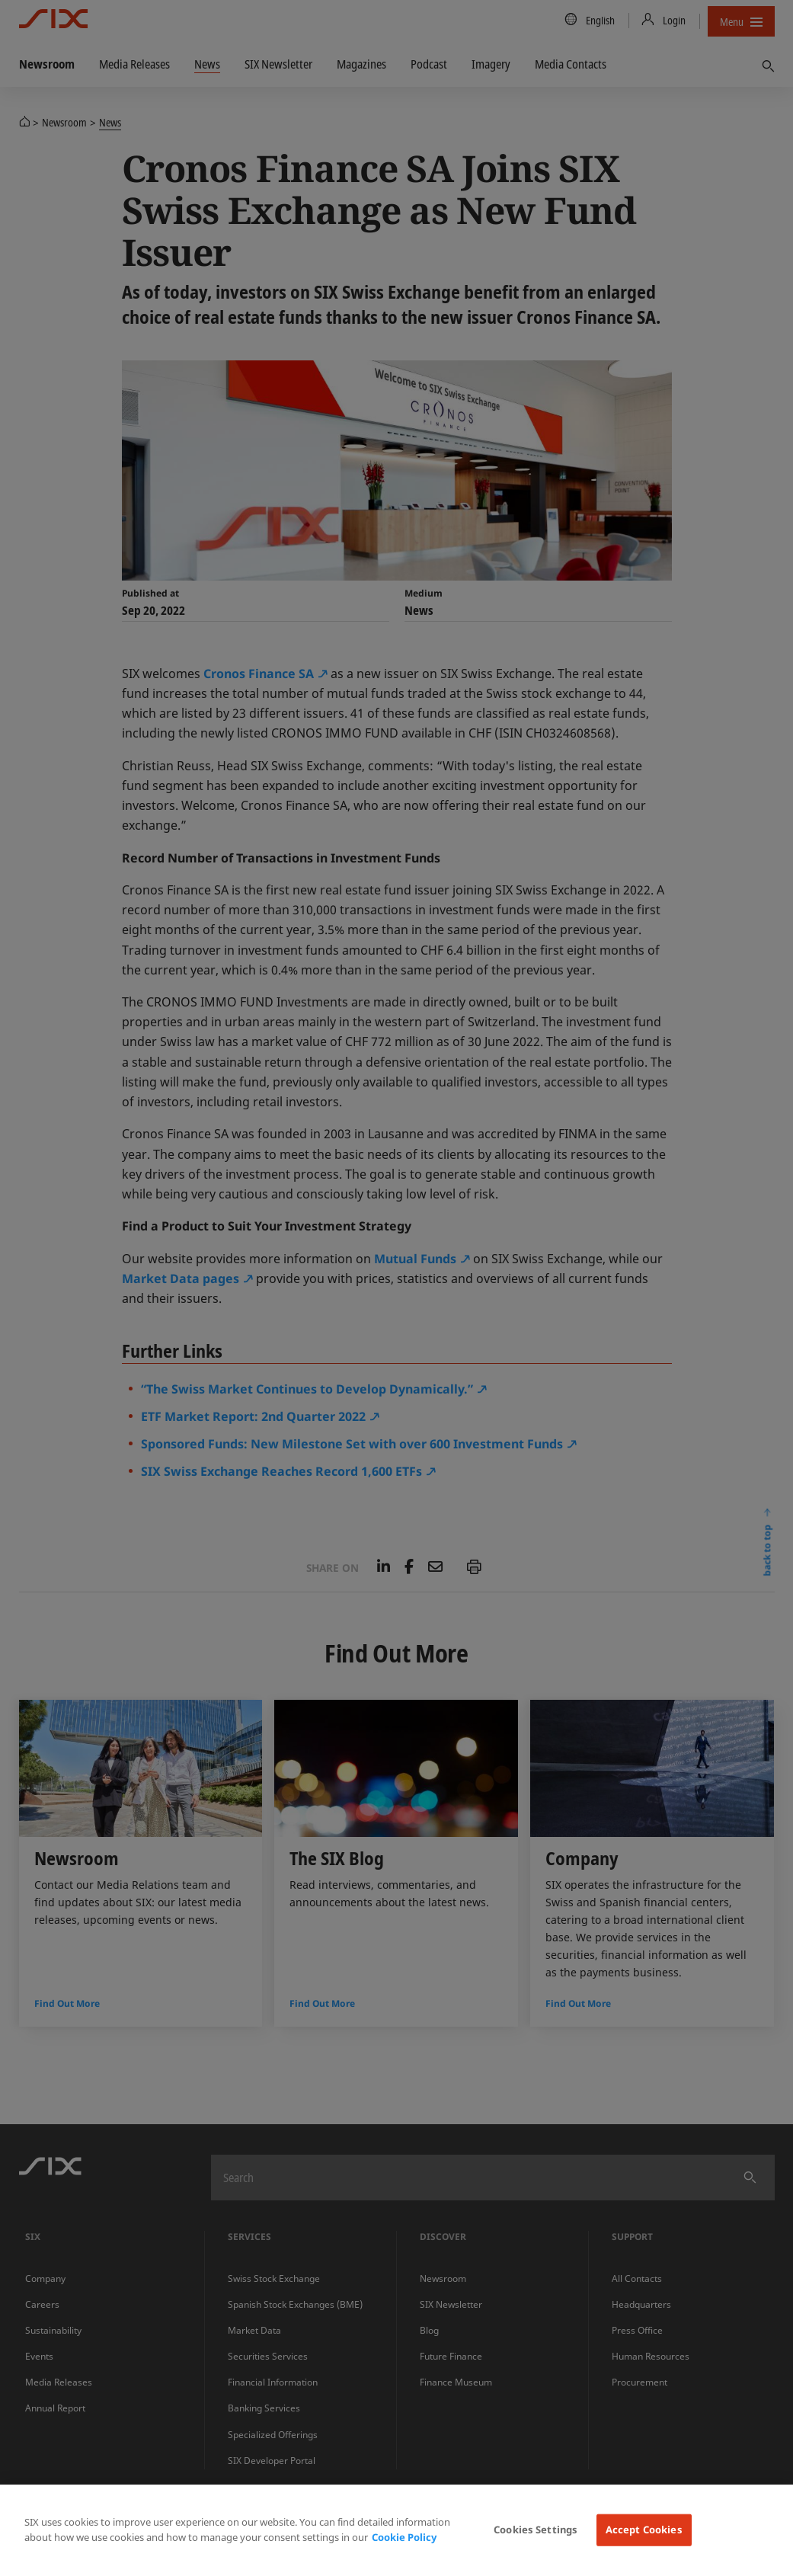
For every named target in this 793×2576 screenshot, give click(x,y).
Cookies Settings (535, 2529)
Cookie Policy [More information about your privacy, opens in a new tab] (404, 2537)
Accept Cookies (644, 2529)
